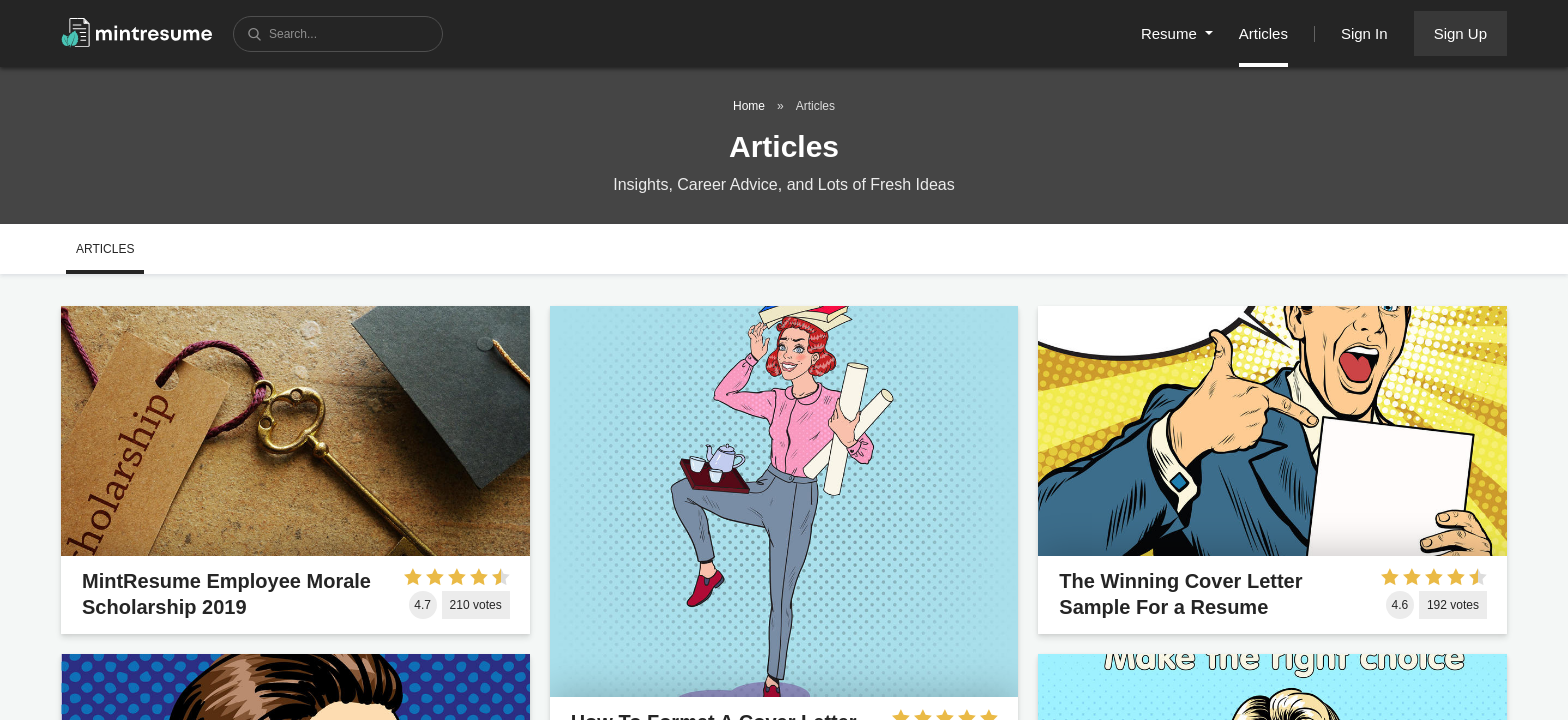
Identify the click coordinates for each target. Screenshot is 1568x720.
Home (749, 106)
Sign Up (1460, 33)
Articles (1263, 33)
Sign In (1364, 33)
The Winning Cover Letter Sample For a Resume (1180, 594)
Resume (1171, 33)
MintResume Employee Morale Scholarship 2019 (226, 594)
